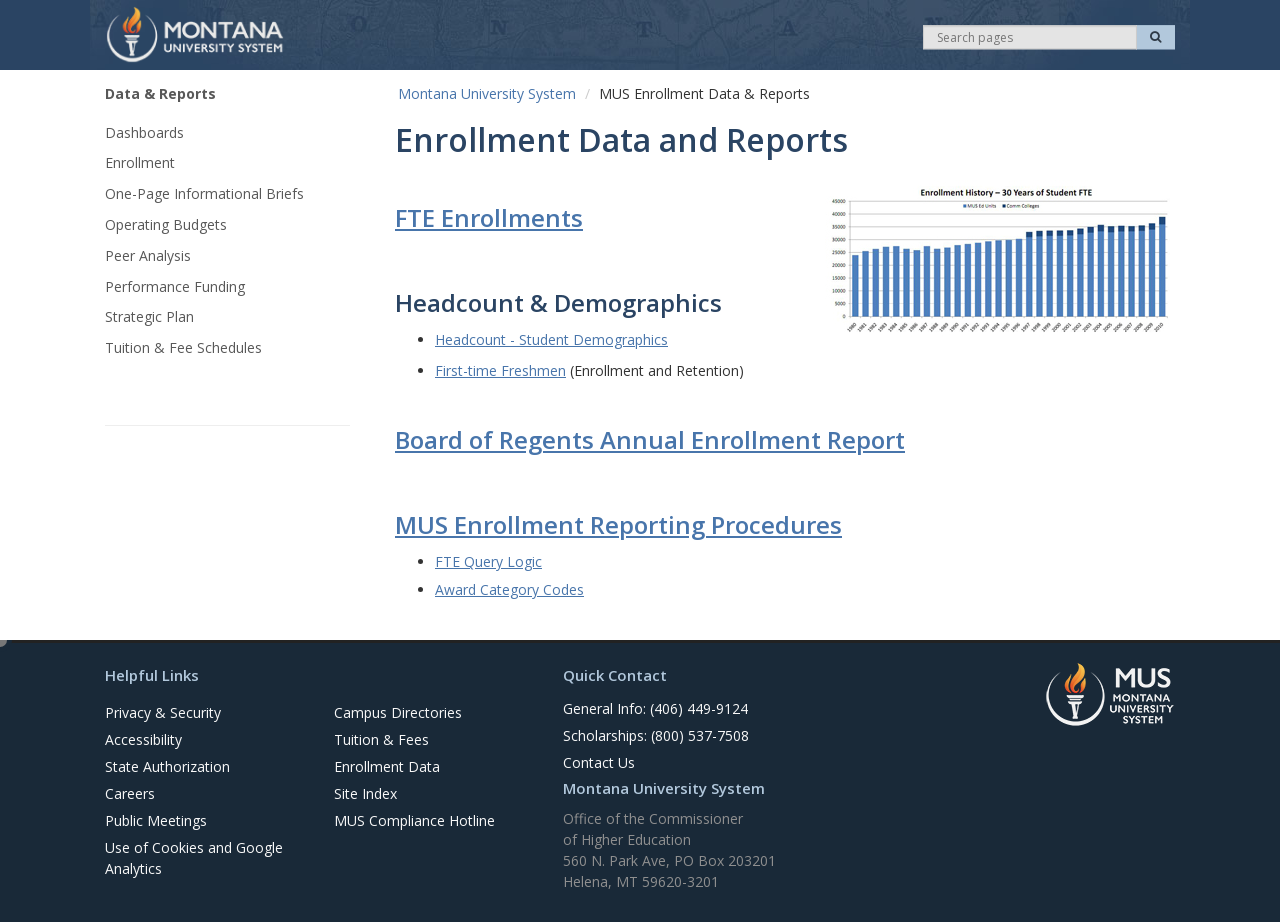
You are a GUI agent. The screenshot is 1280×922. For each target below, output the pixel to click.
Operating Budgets (166, 224)
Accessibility (143, 739)
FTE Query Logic (488, 561)
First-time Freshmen (500, 370)
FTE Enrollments (489, 217)
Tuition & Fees (381, 739)
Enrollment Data (387, 766)
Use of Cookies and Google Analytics (194, 858)
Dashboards (144, 132)
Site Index (365, 793)
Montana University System (487, 93)
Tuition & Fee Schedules (183, 347)
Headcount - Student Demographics (551, 339)
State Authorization (167, 766)
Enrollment (140, 162)
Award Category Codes (509, 589)
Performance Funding (175, 286)
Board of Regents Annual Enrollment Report (650, 439)
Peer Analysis (148, 255)
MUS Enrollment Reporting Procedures (618, 524)
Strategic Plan (149, 316)
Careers (130, 793)
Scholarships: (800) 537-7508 (656, 735)
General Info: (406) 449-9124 (655, 708)
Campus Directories (398, 712)
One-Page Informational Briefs (204, 193)
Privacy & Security (163, 712)
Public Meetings (156, 820)
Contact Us (599, 762)
